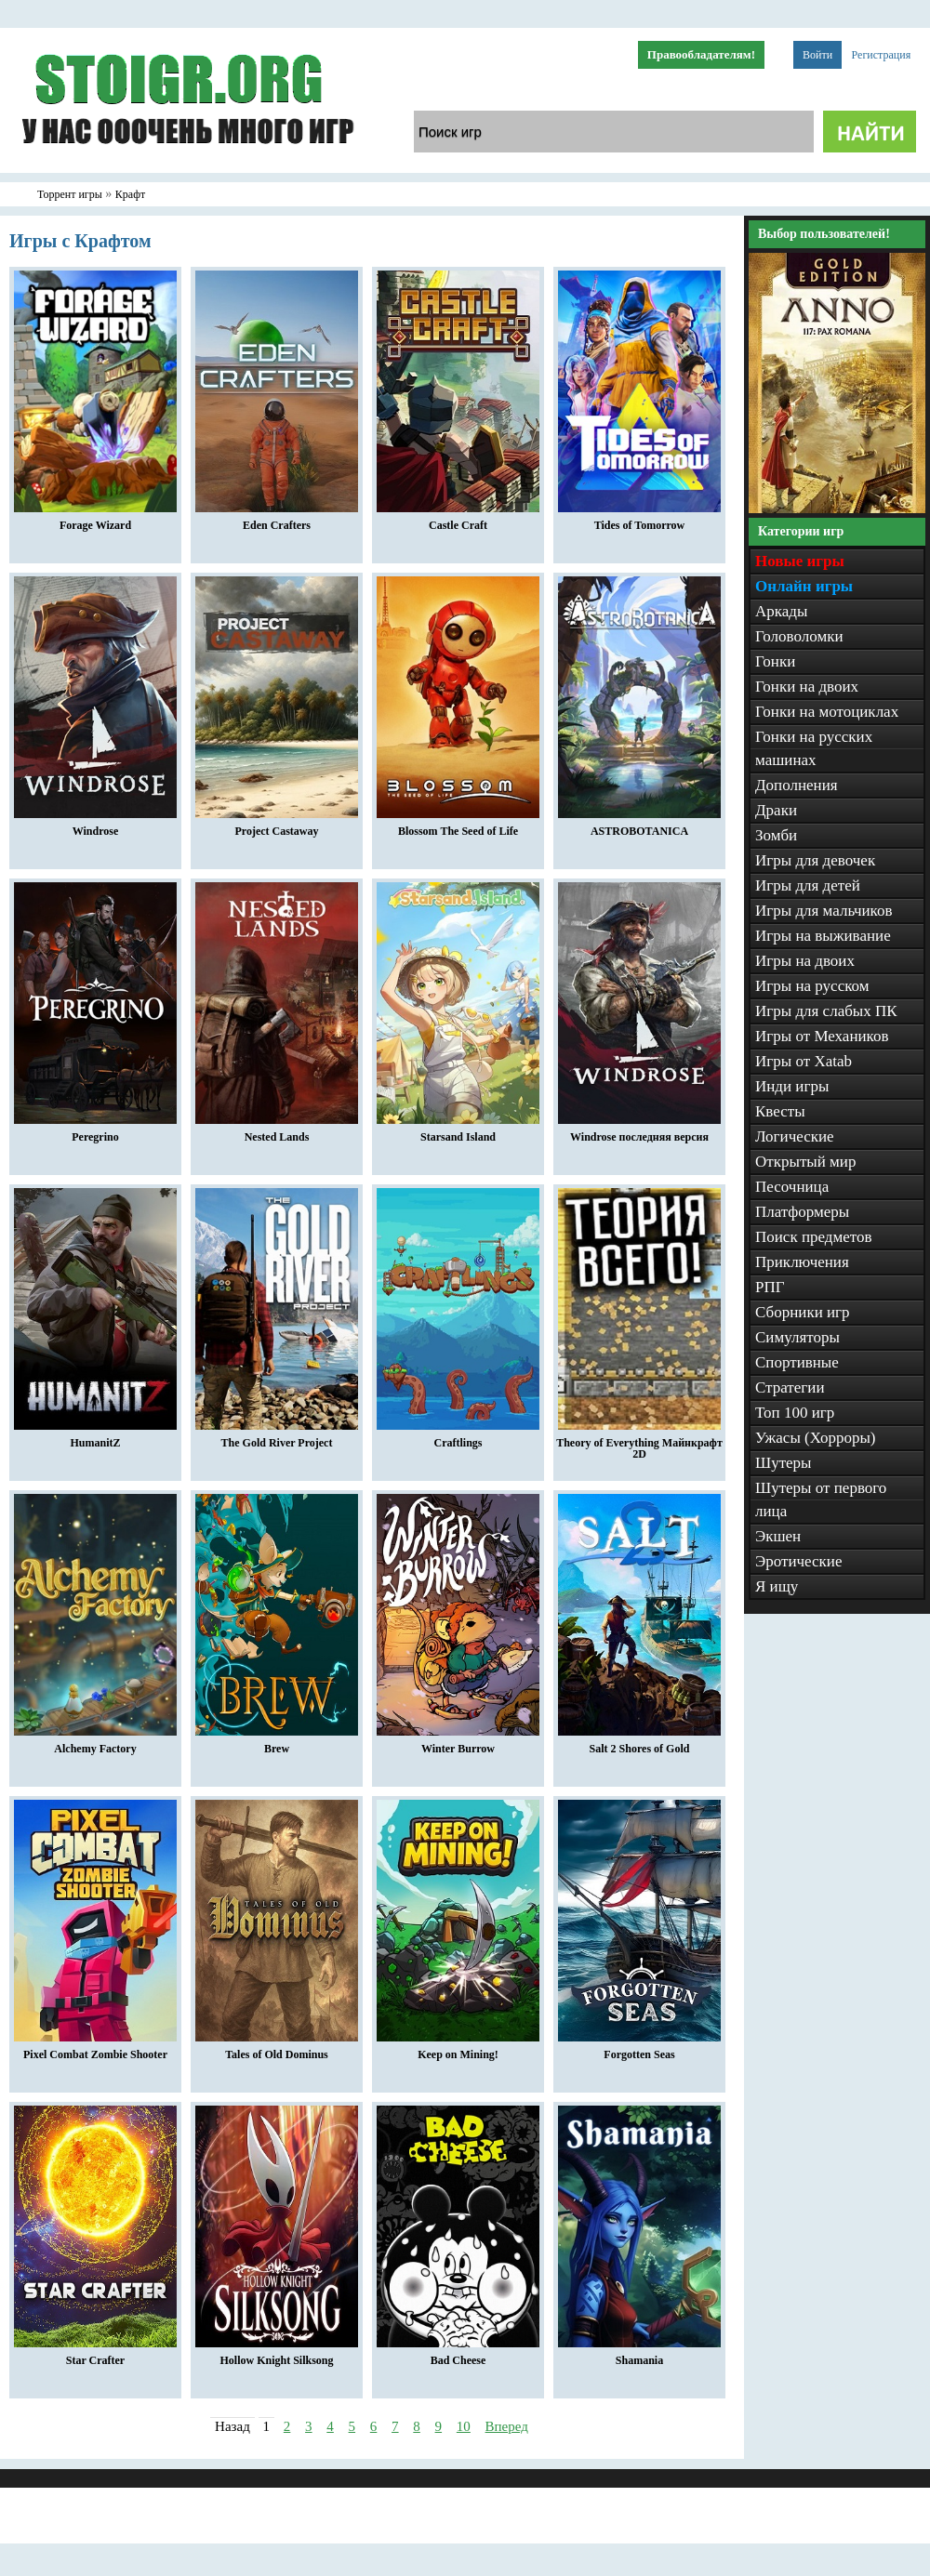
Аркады (781, 611)
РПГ (770, 1287)
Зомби (776, 835)
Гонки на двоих (806, 686)
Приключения (802, 1262)
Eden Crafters (276, 520)
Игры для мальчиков (823, 910)
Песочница (792, 1187)
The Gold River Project (276, 1438)
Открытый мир (805, 1161)
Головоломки (799, 636)
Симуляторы (797, 1337)
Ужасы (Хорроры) (815, 1438)
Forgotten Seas (639, 2050)
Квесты (780, 1111)
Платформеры (802, 1212)
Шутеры (783, 1463)
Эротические (799, 1561)
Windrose (95, 826)
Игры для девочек (815, 860)
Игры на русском (812, 986)
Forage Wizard (95, 520)
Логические (794, 1136)
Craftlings (458, 1438)
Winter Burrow (458, 1744)
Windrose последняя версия (639, 1132)
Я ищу (776, 1586)
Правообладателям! (701, 54)
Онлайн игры (804, 586)
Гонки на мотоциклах (826, 711)
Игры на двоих (805, 961)
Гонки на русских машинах (813, 748)
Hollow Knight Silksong (276, 2356)
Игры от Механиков (822, 1036)
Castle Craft (458, 520)
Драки (776, 810)
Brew (276, 1744)
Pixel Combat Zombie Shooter (95, 2050)
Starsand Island (458, 1132)
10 (464, 2426)
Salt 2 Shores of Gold (639, 1744)
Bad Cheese (458, 2356)
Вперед (506, 2426)
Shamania (639, 2356)
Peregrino (95, 1132)
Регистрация (881, 54)
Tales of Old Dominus (276, 2050)
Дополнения (796, 785)
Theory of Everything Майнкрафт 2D (639, 1443)
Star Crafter (95, 2356)
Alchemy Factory (95, 1744)
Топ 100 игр (794, 1412)
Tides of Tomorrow (639, 520)
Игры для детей (807, 885)
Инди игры (792, 1086)
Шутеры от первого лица (820, 1499)
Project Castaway (276, 826)
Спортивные (797, 1362)
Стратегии (790, 1387)
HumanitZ (95, 1438)
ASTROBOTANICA (639, 826)
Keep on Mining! (458, 2050)
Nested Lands (276, 1132)
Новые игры (799, 561)
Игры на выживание (823, 936)
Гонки (775, 661)
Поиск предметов (813, 1237)
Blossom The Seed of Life (458, 826)
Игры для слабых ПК (826, 1011)
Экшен (778, 1536)
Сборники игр (802, 1312)
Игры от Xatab (803, 1061)
